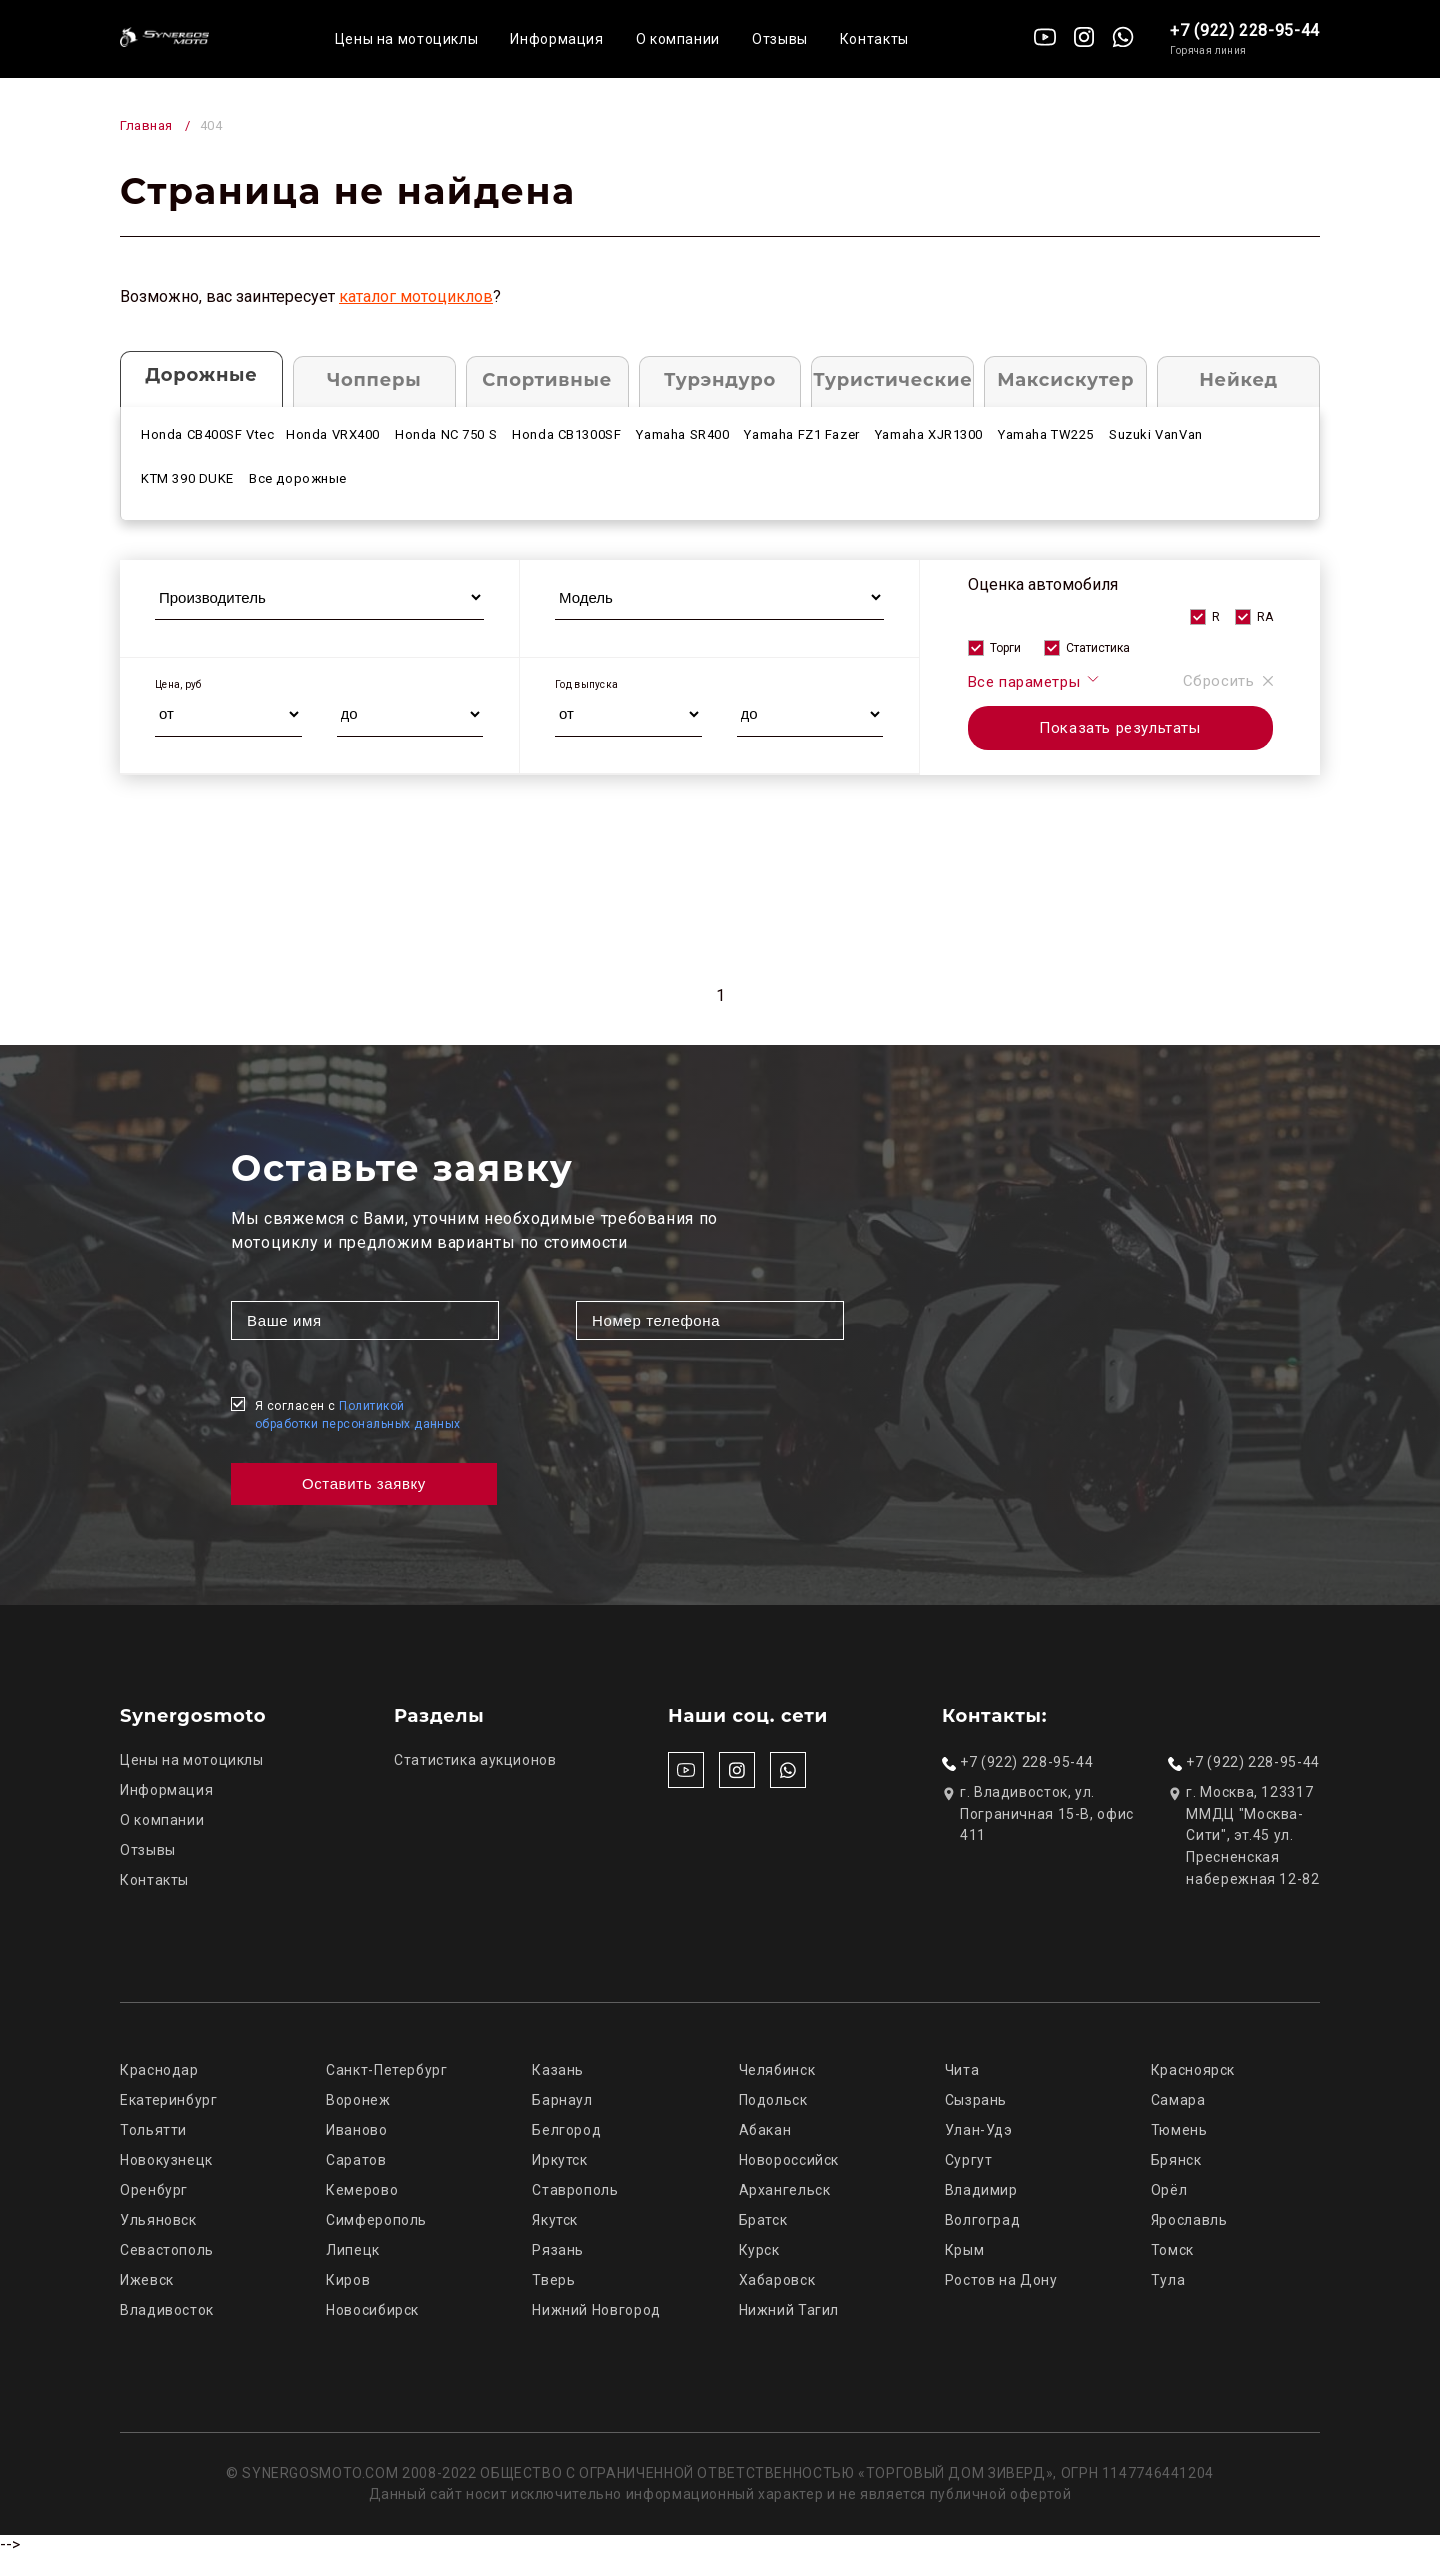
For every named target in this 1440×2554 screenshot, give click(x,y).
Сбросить (1228, 681)
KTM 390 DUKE (187, 478)
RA (1265, 617)
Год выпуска (586, 684)
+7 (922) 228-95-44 (1245, 30)
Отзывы (780, 39)
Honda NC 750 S (446, 434)
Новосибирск (372, 2310)
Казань (558, 2070)
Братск (763, 2220)
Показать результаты (1119, 728)
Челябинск (777, 2070)
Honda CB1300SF (566, 434)
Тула (1168, 2280)
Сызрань (976, 2100)
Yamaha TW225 (1046, 434)
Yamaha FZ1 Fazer (801, 434)
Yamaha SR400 (682, 434)
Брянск (1176, 2160)
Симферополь (376, 2220)
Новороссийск (789, 2160)
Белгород (566, 2130)
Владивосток (167, 2310)
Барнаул (562, 2100)
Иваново (356, 2130)
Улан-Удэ (979, 2130)
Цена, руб (178, 684)
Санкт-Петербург (386, 2070)
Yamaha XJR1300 (929, 434)
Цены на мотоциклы (407, 39)
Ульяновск (158, 2220)
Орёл (1169, 2190)
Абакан (765, 2130)
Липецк (353, 2250)
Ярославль (1189, 2220)
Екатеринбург (169, 2100)
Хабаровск (777, 2280)
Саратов (356, 2160)
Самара (1178, 2100)
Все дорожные (298, 478)
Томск (1172, 2250)
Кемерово (362, 2190)
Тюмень (1179, 2130)
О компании (678, 39)
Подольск (773, 2100)
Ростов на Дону (1001, 2280)
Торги (1005, 648)
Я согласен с (358, 1415)
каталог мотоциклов (416, 296)
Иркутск (559, 2160)
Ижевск (147, 2280)
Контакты (874, 39)
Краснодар (159, 2070)
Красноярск (1193, 2070)
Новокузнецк (166, 2160)
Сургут (969, 2160)
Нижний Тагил (789, 2310)
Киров (348, 2280)
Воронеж (358, 2100)
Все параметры (1034, 681)
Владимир (981, 2190)
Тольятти (153, 2130)
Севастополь (167, 2250)
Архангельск (785, 2190)
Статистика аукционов (475, 1760)
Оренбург (154, 2190)
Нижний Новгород (596, 2310)
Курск (759, 2250)
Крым (965, 2250)
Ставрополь (575, 2190)
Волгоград (983, 2220)
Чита (962, 2070)
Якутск (555, 2220)
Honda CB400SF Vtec (208, 434)
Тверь (553, 2280)
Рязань (558, 2250)
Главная (146, 125)
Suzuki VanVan (1156, 434)
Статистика (1098, 648)
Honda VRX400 (333, 434)
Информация (556, 39)
